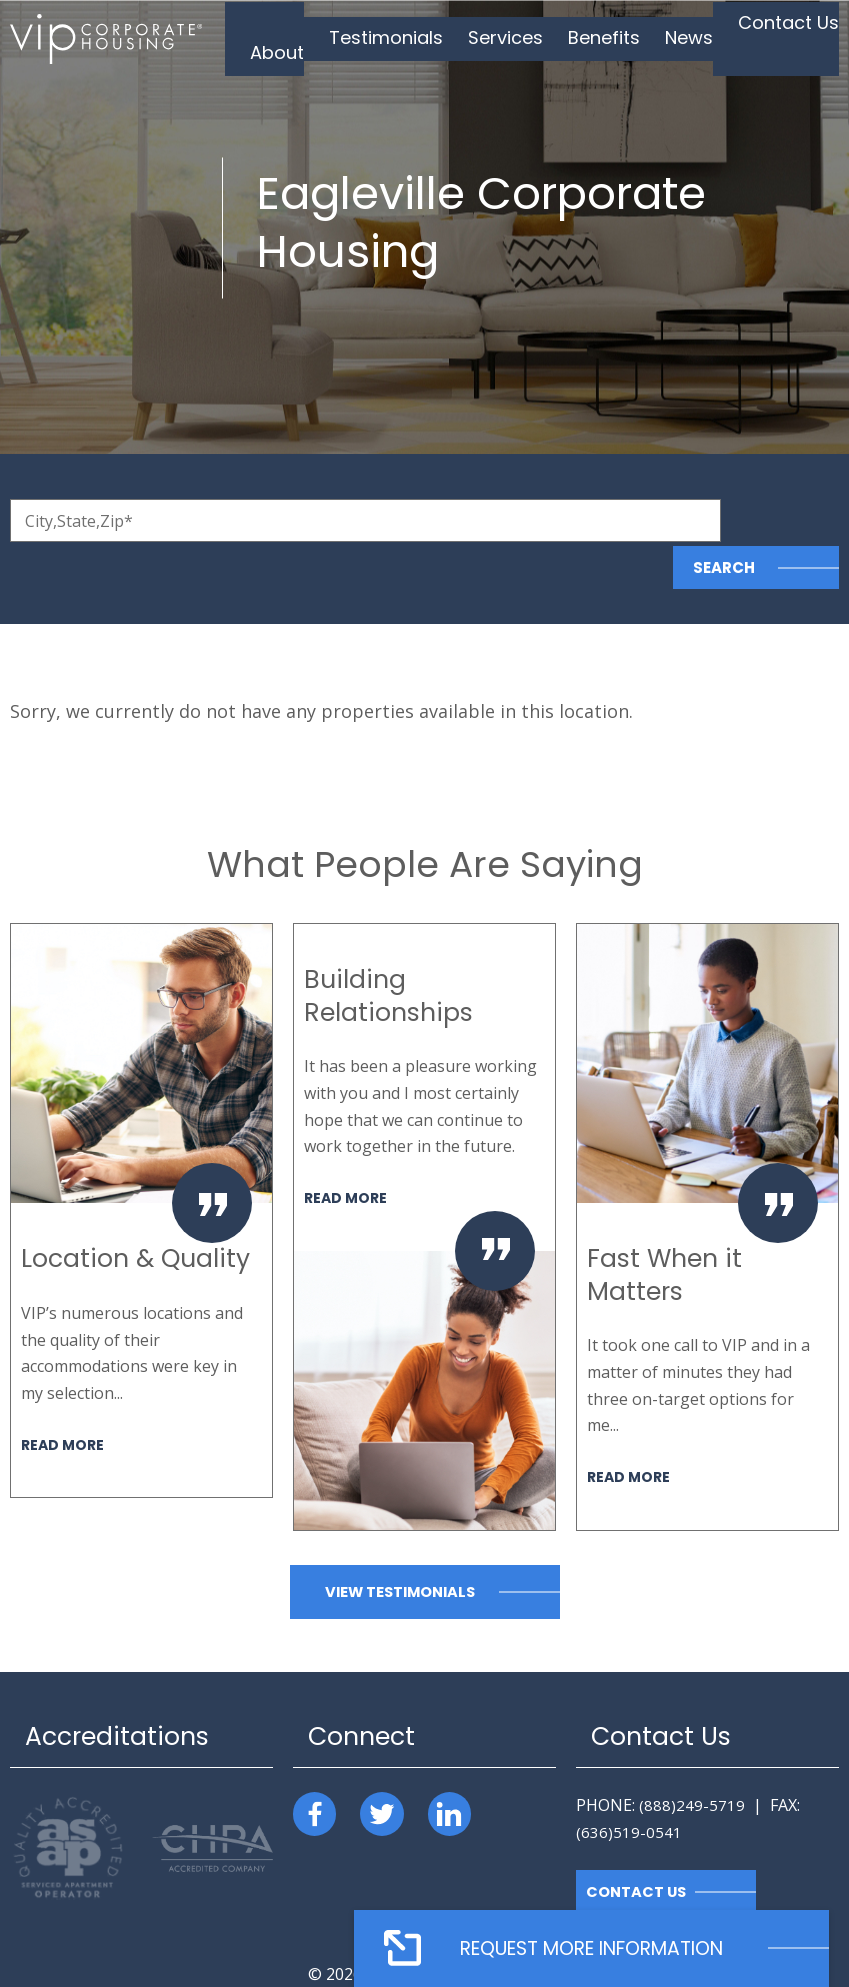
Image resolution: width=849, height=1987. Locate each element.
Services (527, 37)
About (323, 37)
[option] (141, 1163)
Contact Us (782, 37)
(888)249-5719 (692, 1758)
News (693, 37)
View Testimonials (400, 1545)
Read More (64, 1396)
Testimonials (420, 37)
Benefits (616, 37)
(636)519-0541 (629, 1785)
